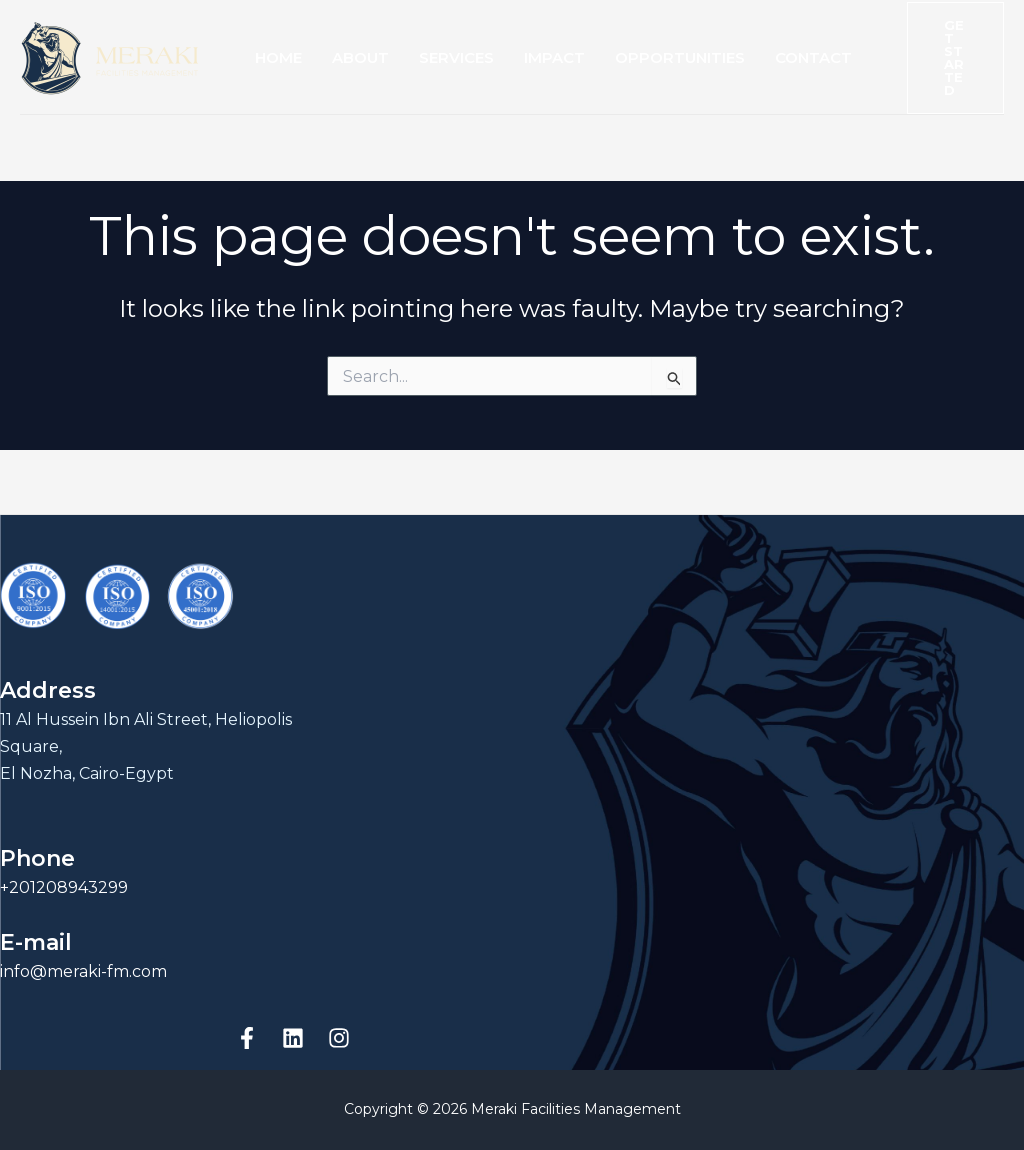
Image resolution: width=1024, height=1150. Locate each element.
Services (456, 57)
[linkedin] (293, 1038)
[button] (955, 58)
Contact (813, 57)
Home (278, 57)
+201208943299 (64, 887)
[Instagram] (339, 1038)
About (360, 57)
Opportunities (680, 57)
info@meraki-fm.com (83, 971)
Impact (554, 57)
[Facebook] (247, 1038)
